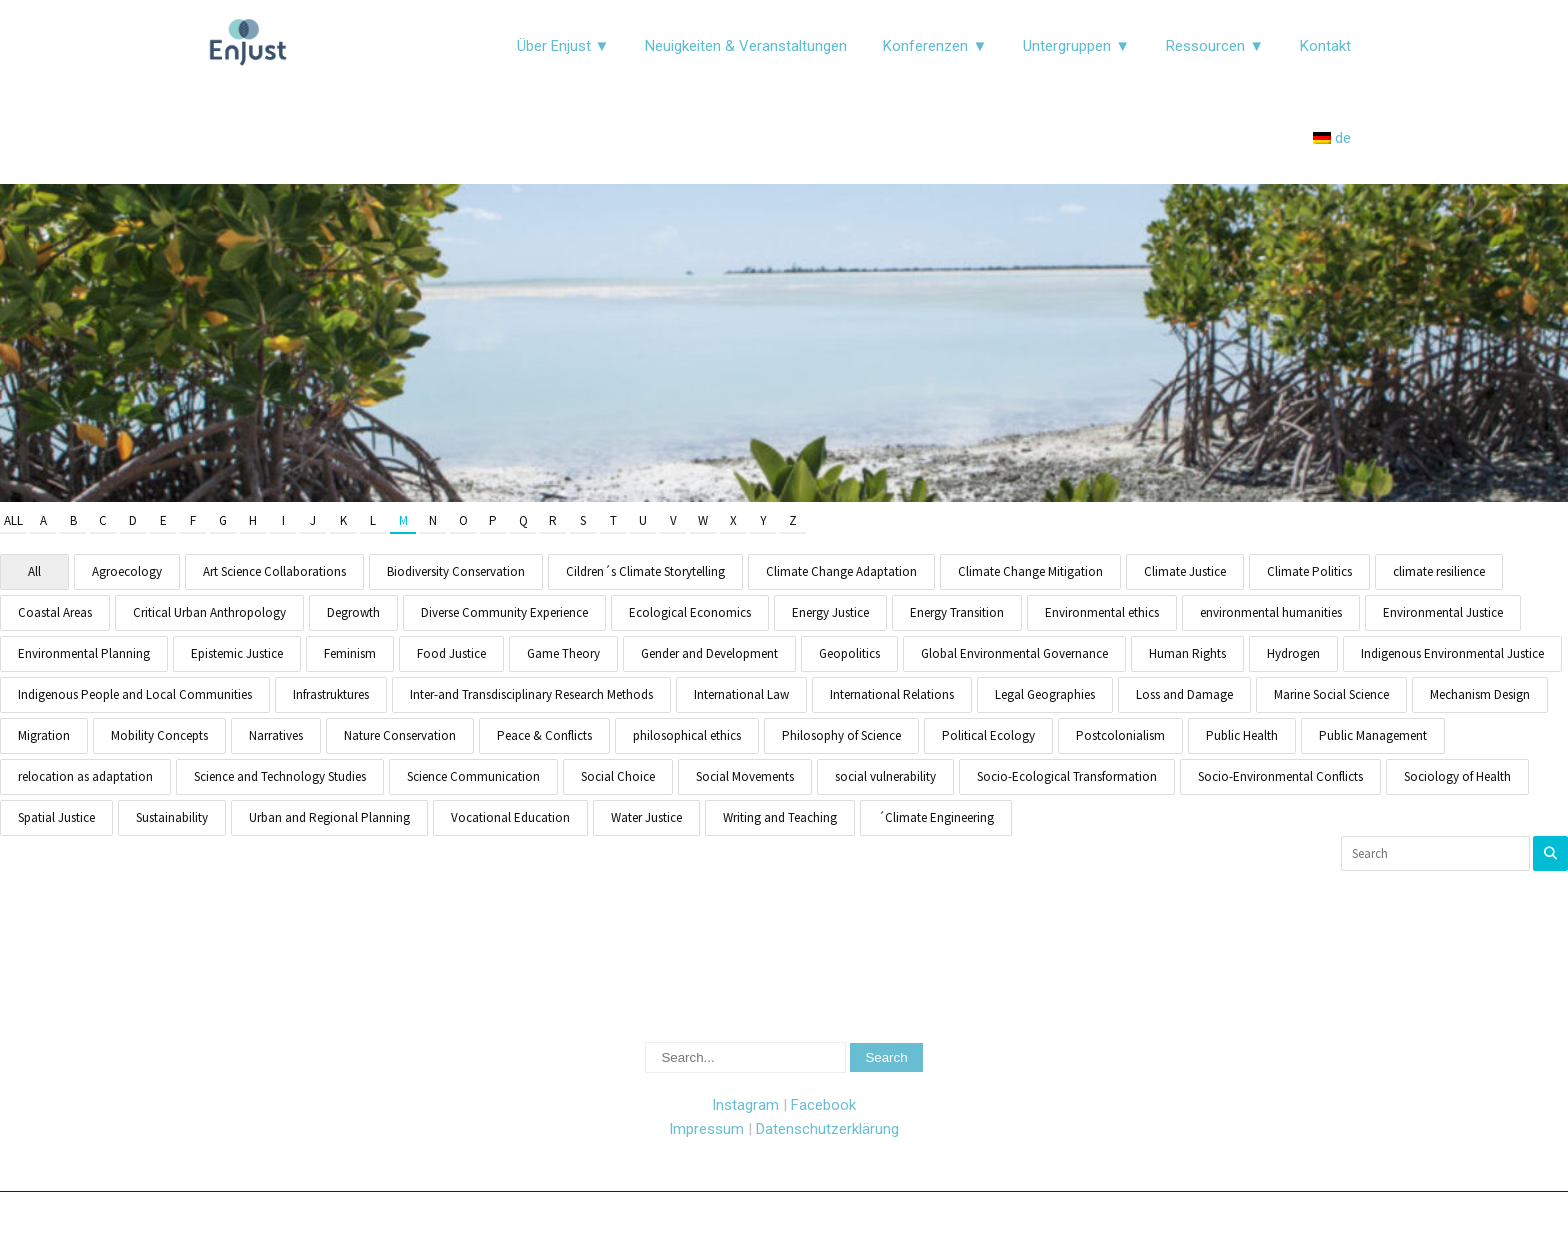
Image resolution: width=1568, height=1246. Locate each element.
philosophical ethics (687, 735)
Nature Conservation (400, 735)
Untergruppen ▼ (1076, 46)
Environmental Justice (1443, 612)
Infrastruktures (331, 694)
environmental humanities (1271, 612)
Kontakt (1325, 46)
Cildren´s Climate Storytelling (645, 571)
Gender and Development (709, 653)
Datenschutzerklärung (827, 1129)
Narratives (276, 735)
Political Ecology (988, 735)
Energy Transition (957, 612)
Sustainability (172, 817)
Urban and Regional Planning (329, 817)
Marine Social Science (1331, 694)
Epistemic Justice (237, 653)
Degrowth (353, 612)
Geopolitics (849, 653)
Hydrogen (1293, 653)
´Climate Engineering (936, 817)
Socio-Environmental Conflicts (1280, 776)
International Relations (892, 694)
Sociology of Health (1457, 776)
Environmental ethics (1102, 612)
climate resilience (1439, 571)
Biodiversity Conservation (456, 571)
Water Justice (646, 817)
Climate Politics (1309, 571)
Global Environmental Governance (1014, 653)
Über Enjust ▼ (563, 46)
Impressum (706, 1129)
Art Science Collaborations (274, 571)
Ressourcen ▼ (1215, 46)
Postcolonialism (1120, 735)
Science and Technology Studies (280, 776)
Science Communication (473, 776)
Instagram (745, 1105)
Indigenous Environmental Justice (1452, 653)
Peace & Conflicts (544, 735)
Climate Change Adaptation (841, 571)
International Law (741, 694)
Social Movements (745, 776)
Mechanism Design (1480, 694)
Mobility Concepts (159, 735)
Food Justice (451, 653)
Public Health (1242, 735)
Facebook (823, 1105)
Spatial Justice (56, 817)
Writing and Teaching (780, 817)
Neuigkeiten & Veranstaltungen (746, 46)
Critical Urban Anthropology (209, 612)
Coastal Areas (55, 612)
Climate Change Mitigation (1030, 571)
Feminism (350, 653)
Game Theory (563, 653)
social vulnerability (885, 776)
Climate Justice (1185, 571)
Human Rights (1187, 653)
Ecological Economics (690, 612)
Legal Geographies (1045, 694)
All (13, 520)
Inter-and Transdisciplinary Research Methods (531, 694)
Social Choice (618, 776)
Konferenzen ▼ (935, 46)
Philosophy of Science (841, 735)
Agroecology (127, 571)
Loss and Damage (1184, 694)
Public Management (1373, 735)
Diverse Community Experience (504, 612)
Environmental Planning (84, 653)
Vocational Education (510, 817)
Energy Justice (830, 612)
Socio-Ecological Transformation (1067, 776)
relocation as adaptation (85, 776)
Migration (44, 735)
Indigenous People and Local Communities (135, 694)
